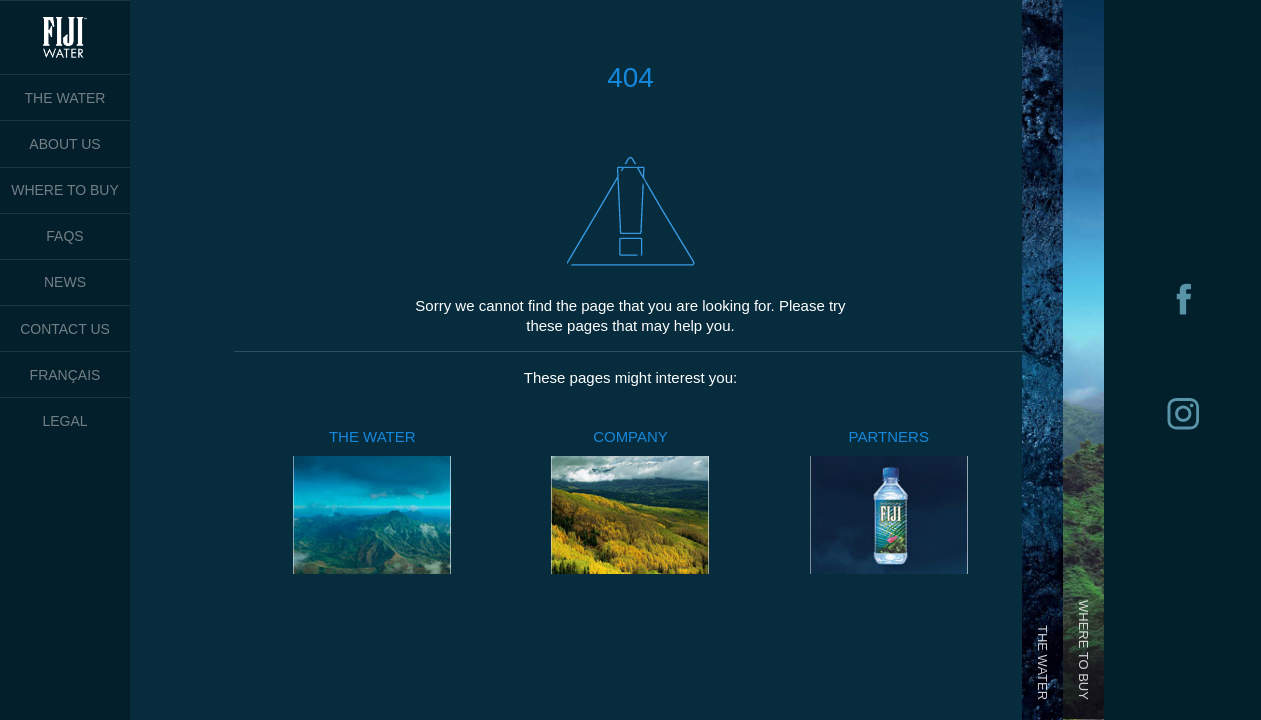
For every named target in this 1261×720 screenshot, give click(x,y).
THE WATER (372, 436)
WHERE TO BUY (65, 190)
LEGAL (64, 421)
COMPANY (630, 436)
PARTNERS (889, 436)
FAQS (64, 236)
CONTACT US (65, 329)
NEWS (65, 282)
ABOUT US (64, 144)
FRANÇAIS (65, 375)
